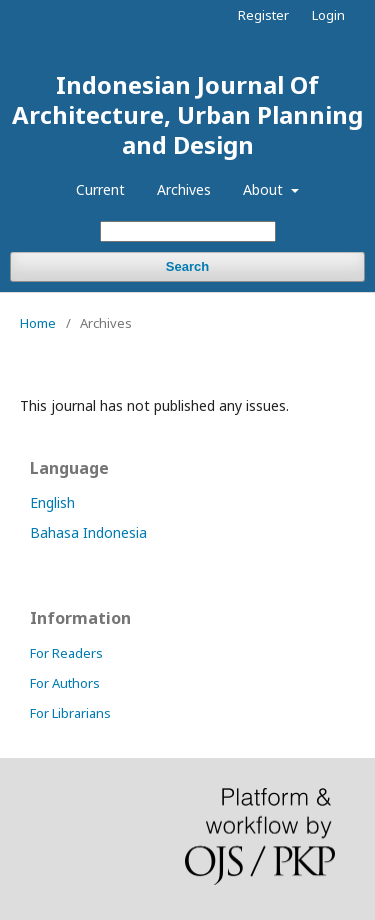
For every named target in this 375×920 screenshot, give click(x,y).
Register (263, 15)
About (265, 189)
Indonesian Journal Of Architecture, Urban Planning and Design (187, 114)
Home (38, 323)
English (52, 502)
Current (100, 189)
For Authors (65, 683)
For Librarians (70, 713)
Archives (184, 189)
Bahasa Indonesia (88, 532)
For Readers (66, 653)
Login (328, 15)
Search (187, 266)
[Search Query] (188, 231)
